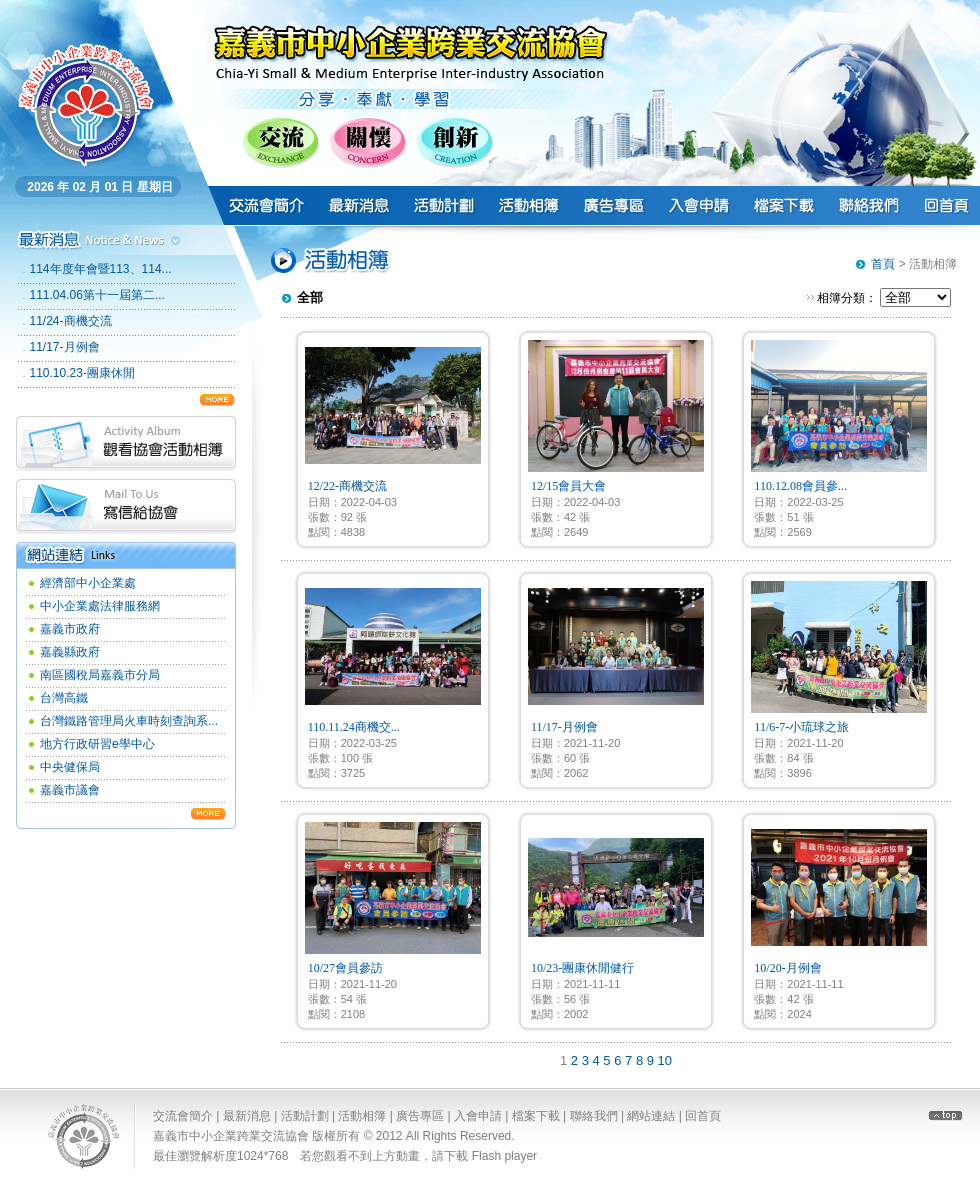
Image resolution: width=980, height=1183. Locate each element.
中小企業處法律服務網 (100, 606)
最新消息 (247, 1116)
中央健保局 (70, 767)
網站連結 (651, 1116)
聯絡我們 (594, 1116)
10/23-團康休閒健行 (582, 968)
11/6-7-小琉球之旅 (801, 727)
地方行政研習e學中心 (97, 744)
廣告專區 (420, 1116)
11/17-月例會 (65, 347)
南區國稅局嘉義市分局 (100, 675)
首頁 (883, 264)
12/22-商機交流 (347, 486)
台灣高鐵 (64, 698)
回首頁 (703, 1116)
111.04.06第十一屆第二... (97, 295)
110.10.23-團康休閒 (82, 373)
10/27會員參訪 (345, 968)
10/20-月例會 (787, 968)
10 (665, 1060)
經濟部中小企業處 (88, 583)
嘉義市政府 (70, 629)
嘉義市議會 (70, 790)
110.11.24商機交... (354, 727)
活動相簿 (362, 1116)
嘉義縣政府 (70, 652)
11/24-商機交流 (71, 321)
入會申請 (478, 1116)
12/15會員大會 (568, 486)
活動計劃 (305, 1116)
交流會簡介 (183, 1116)
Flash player (504, 1156)
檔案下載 (536, 1116)
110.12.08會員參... (800, 486)
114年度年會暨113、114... (101, 269)
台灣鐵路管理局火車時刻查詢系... (129, 721)
